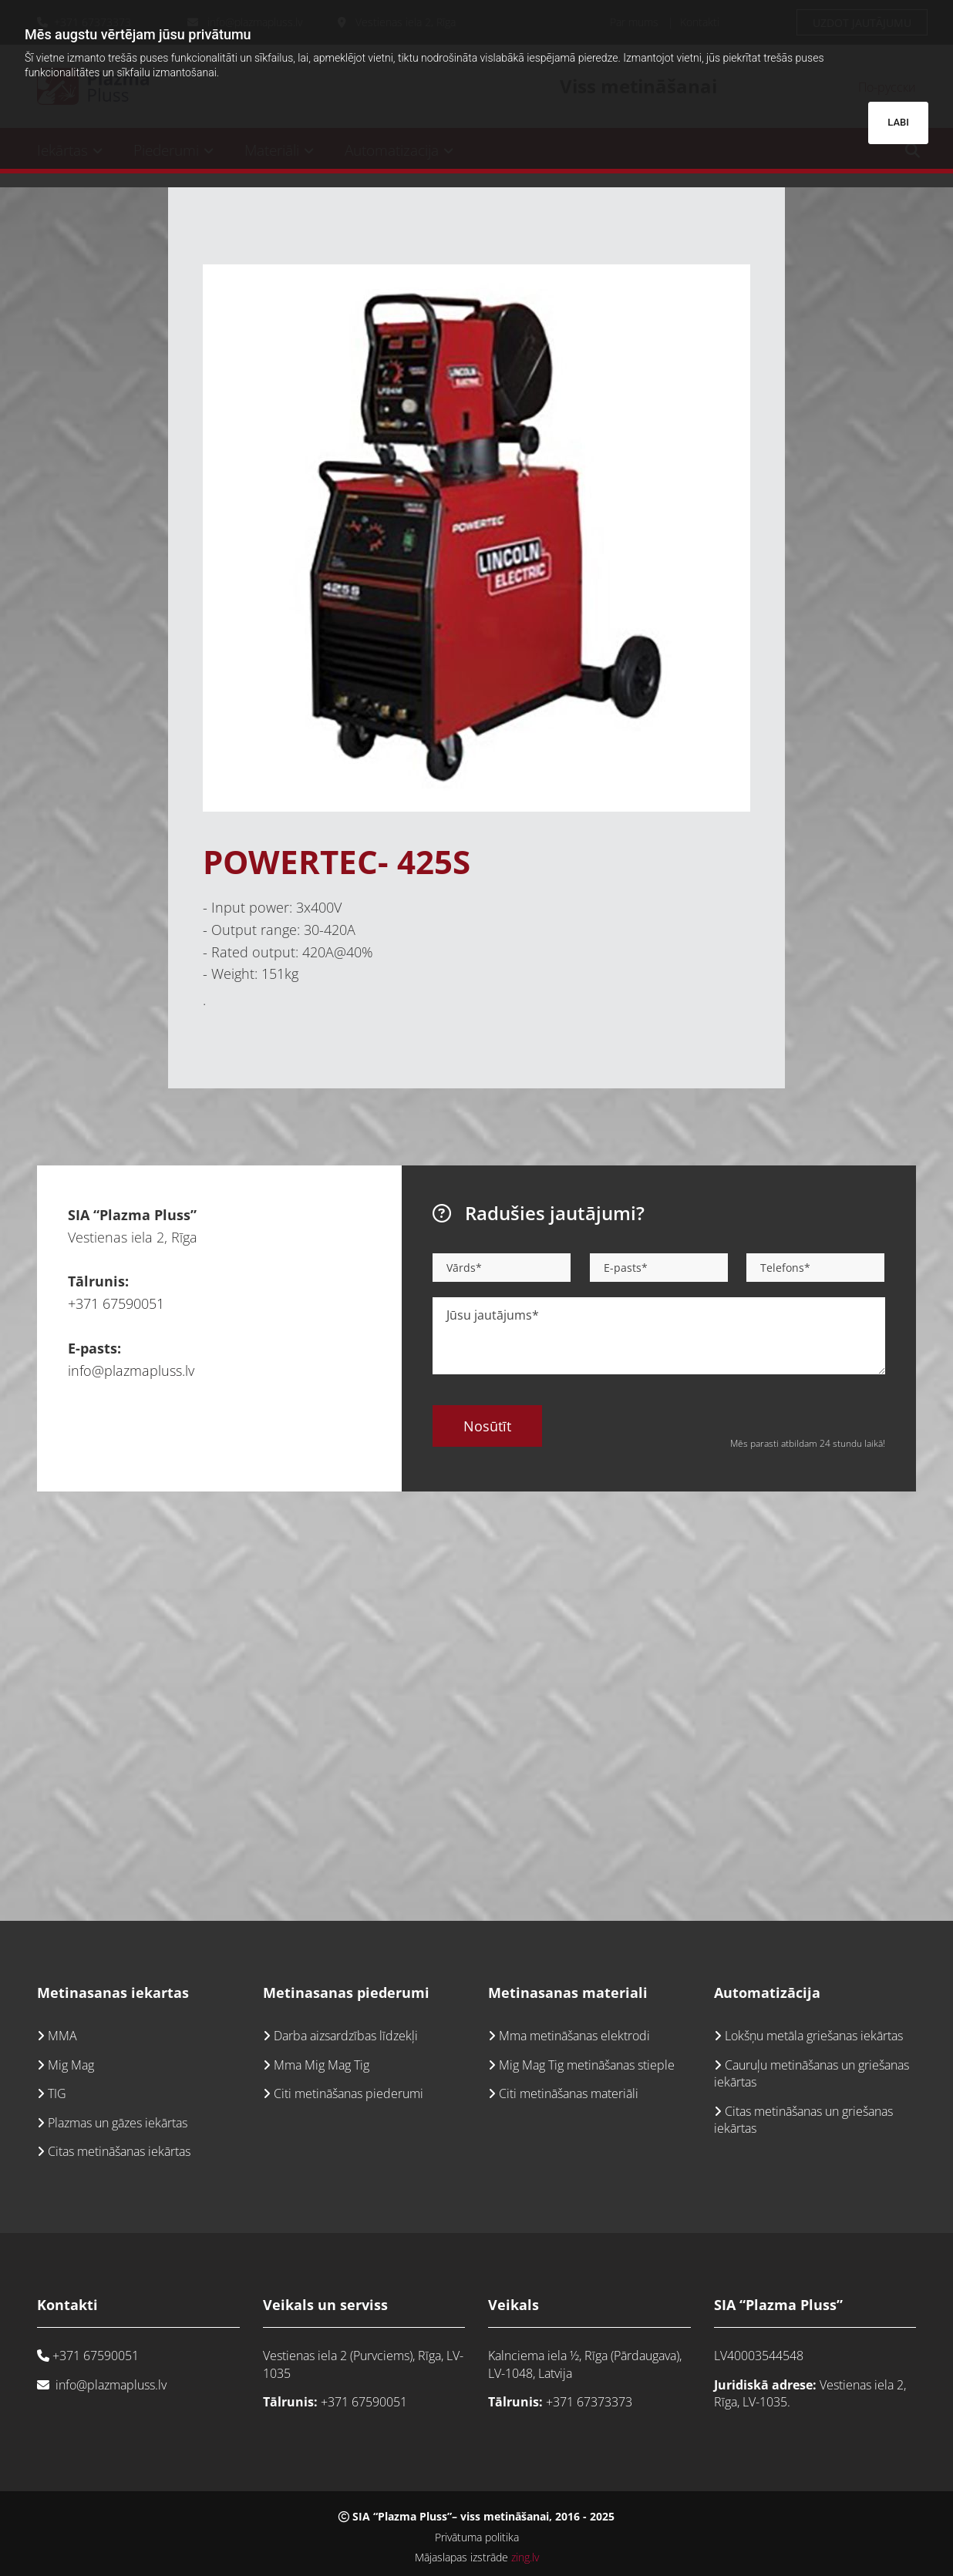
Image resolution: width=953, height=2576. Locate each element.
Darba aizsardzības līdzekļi (346, 2035)
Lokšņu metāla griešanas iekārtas (814, 2035)
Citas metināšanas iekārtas (119, 2151)
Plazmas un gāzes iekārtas (117, 2122)
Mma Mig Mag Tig (321, 2064)
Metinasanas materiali (568, 1992)
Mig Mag (71, 2064)
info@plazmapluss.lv (131, 1370)
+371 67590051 (116, 1303)
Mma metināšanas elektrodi (574, 2035)
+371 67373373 (589, 2401)
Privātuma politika (477, 2537)
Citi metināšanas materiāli (567, 2093)
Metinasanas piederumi (346, 1992)
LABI (898, 122)
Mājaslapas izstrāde (477, 2557)
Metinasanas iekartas (113, 1992)
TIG (57, 2093)
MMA (62, 2035)
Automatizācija (767, 1992)
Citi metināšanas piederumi (348, 2093)
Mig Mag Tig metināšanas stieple (587, 2064)
